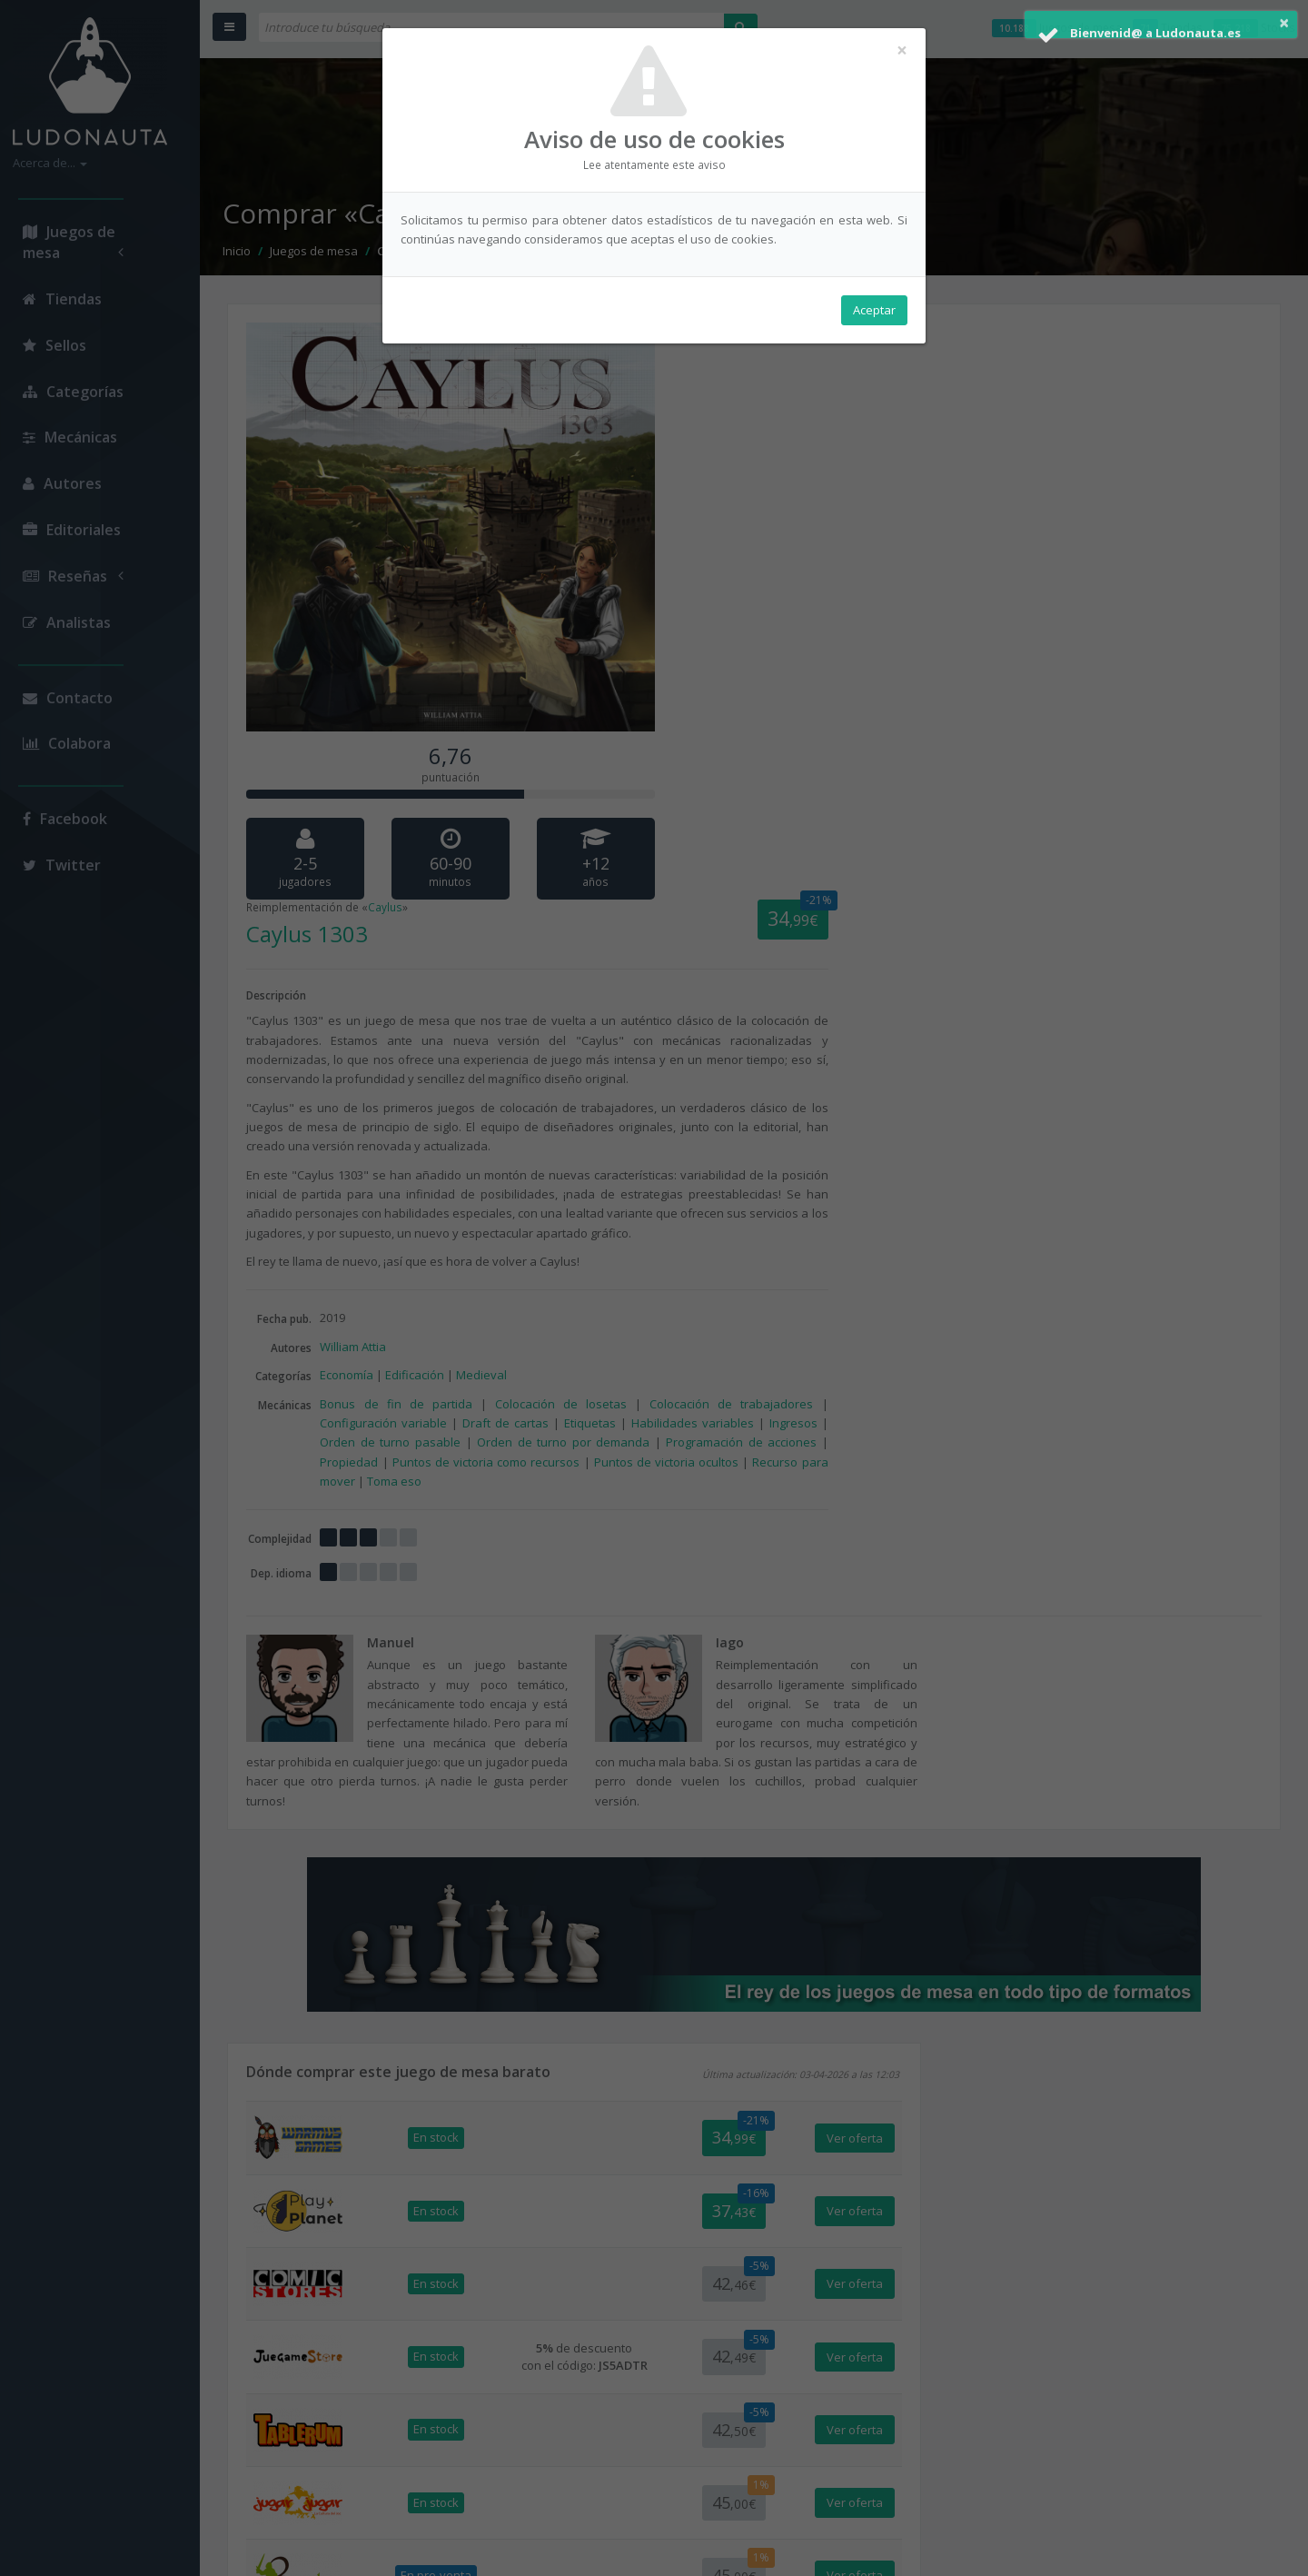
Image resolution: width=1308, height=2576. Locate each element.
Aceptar (874, 310)
